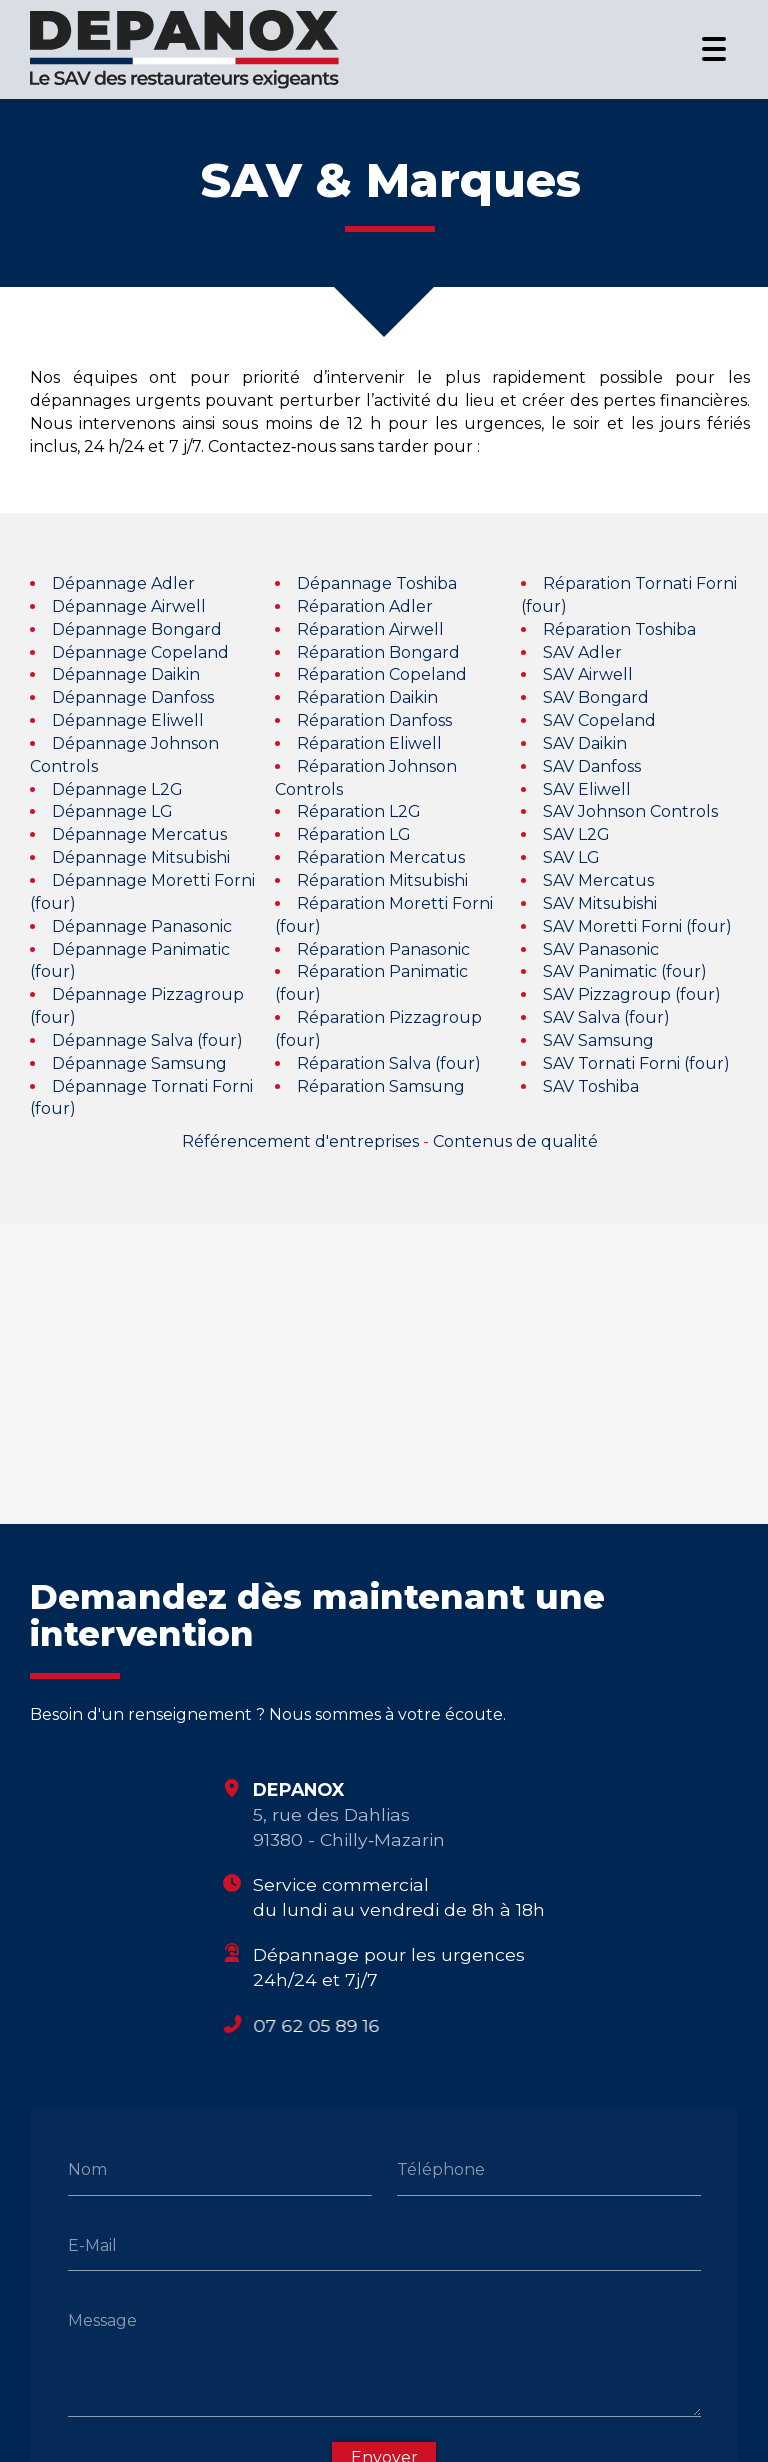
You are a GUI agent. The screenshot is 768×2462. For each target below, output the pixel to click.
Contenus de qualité (515, 1141)
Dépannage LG (112, 812)
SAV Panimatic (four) (625, 971)
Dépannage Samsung (139, 1063)
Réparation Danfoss (374, 720)
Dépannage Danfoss (133, 697)
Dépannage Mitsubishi (141, 857)
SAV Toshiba (591, 1086)
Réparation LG (354, 834)
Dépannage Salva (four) (147, 1040)
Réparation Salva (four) (389, 1063)
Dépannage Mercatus (139, 834)
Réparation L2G (359, 812)
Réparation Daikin (367, 697)
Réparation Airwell (370, 629)
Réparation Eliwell (369, 743)
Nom (87, 2169)
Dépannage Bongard (137, 629)
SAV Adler (582, 652)
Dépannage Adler (123, 583)
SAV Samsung (598, 1040)
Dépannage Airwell (129, 606)
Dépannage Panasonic (142, 926)
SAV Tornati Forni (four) (636, 1063)
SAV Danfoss (592, 766)
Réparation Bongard (378, 652)
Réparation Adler (365, 606)
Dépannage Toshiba (377, 583)
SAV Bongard (596, 697)
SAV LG (571, 857)
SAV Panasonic (601, 949)
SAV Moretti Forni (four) (637, 926)
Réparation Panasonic (383, 949)
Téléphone (441, 2169)
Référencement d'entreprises (300, 1141)
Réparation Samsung (381, 1086)
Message (102, 2320)
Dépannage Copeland (140, 652)
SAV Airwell (588, 674)
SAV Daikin (585, 743)
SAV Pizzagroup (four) (632, 994)
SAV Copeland (599, 720)
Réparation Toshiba (619, 629)
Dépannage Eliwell (128, 720)
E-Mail (92, 2244)
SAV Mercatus (598, 880)
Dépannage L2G (117, 789)
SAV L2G (576, 834)
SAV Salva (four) (606, 1017)
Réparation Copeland (382, 674)
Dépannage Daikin (126, 674)
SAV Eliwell (587, 789)
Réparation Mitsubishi (382, 880)
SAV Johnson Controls (630, 812)
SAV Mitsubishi (600, 903)
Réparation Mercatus (381, 857)
